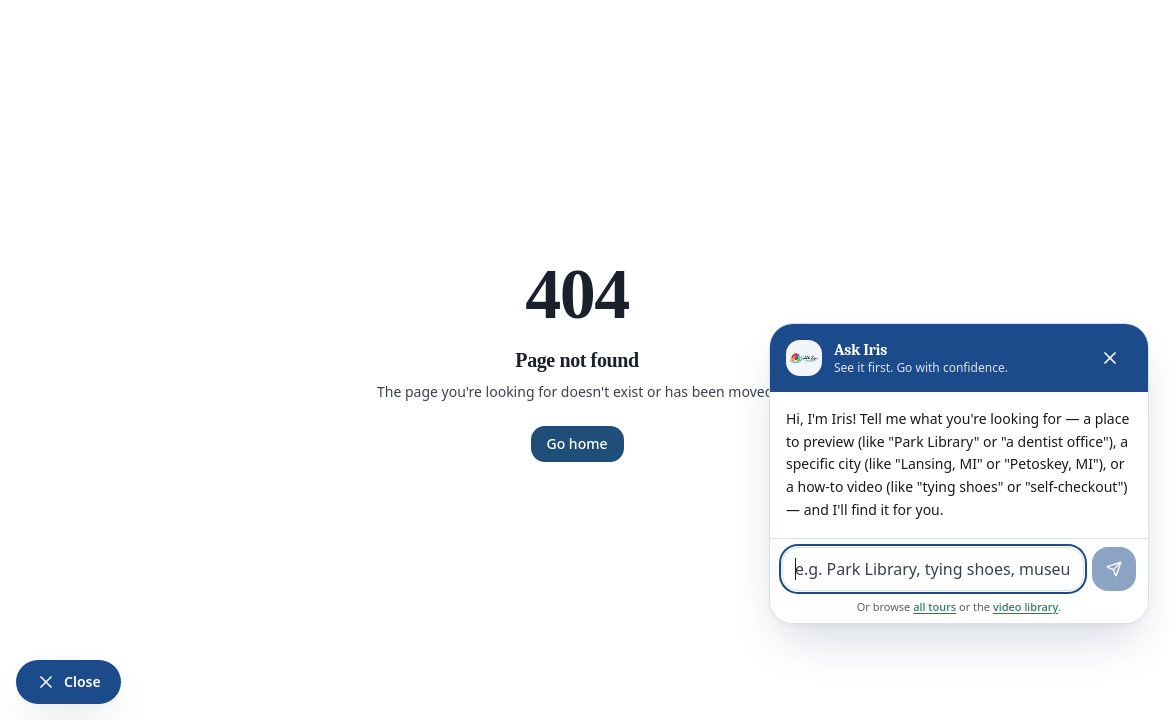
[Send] (1114, 569)
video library (1025, 606)
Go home (577, 443)
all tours (934, 606)
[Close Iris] (68, 682)
